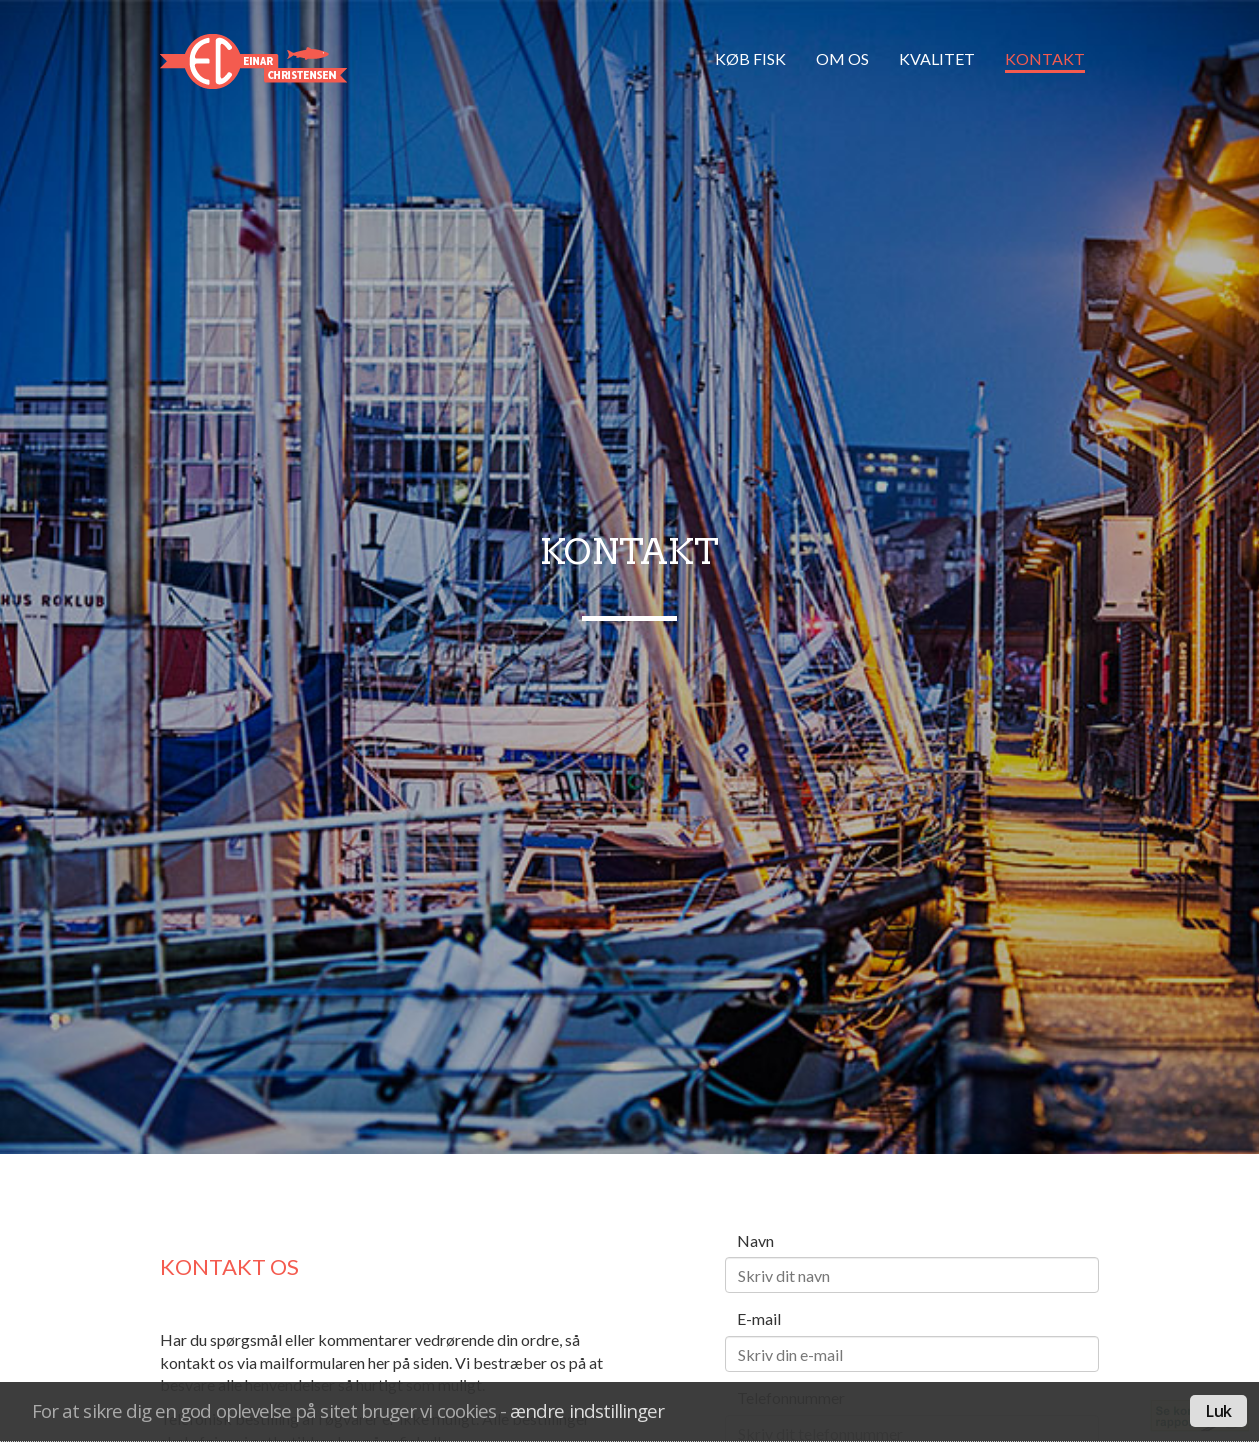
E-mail (759, 1318)
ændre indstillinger (587, 1410)
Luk (1218, 1411)
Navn (755, 1240)
